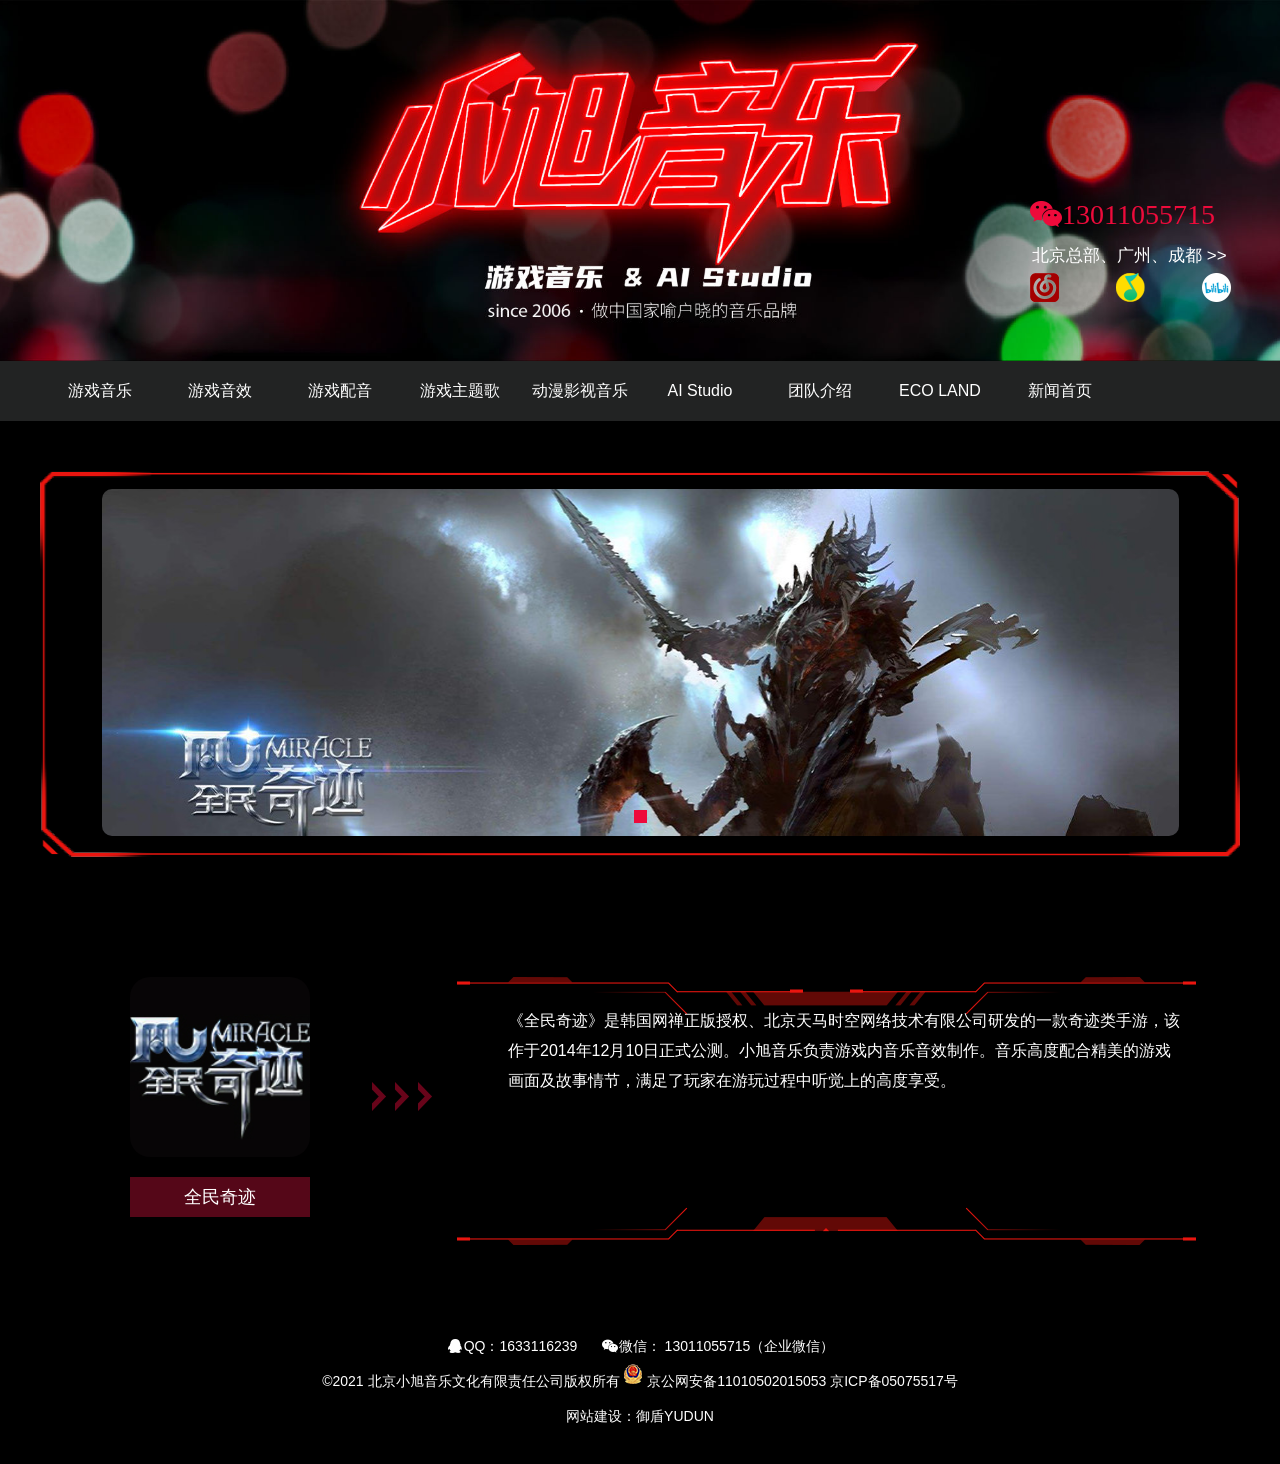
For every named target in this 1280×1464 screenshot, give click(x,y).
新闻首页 (1060, 390)
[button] (640, 816)
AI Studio (700, 390)
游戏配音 (340, 390)
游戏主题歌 (460, 390)
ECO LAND (940, 390)
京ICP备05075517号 (894, 1381)
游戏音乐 (100, 390)
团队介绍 (820, 390)
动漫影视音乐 (580, 390)
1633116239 (539, 1346)
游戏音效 (220, 390)
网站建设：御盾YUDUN (640, 1416)
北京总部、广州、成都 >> (1129, 255)
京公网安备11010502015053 (736, 1381)
